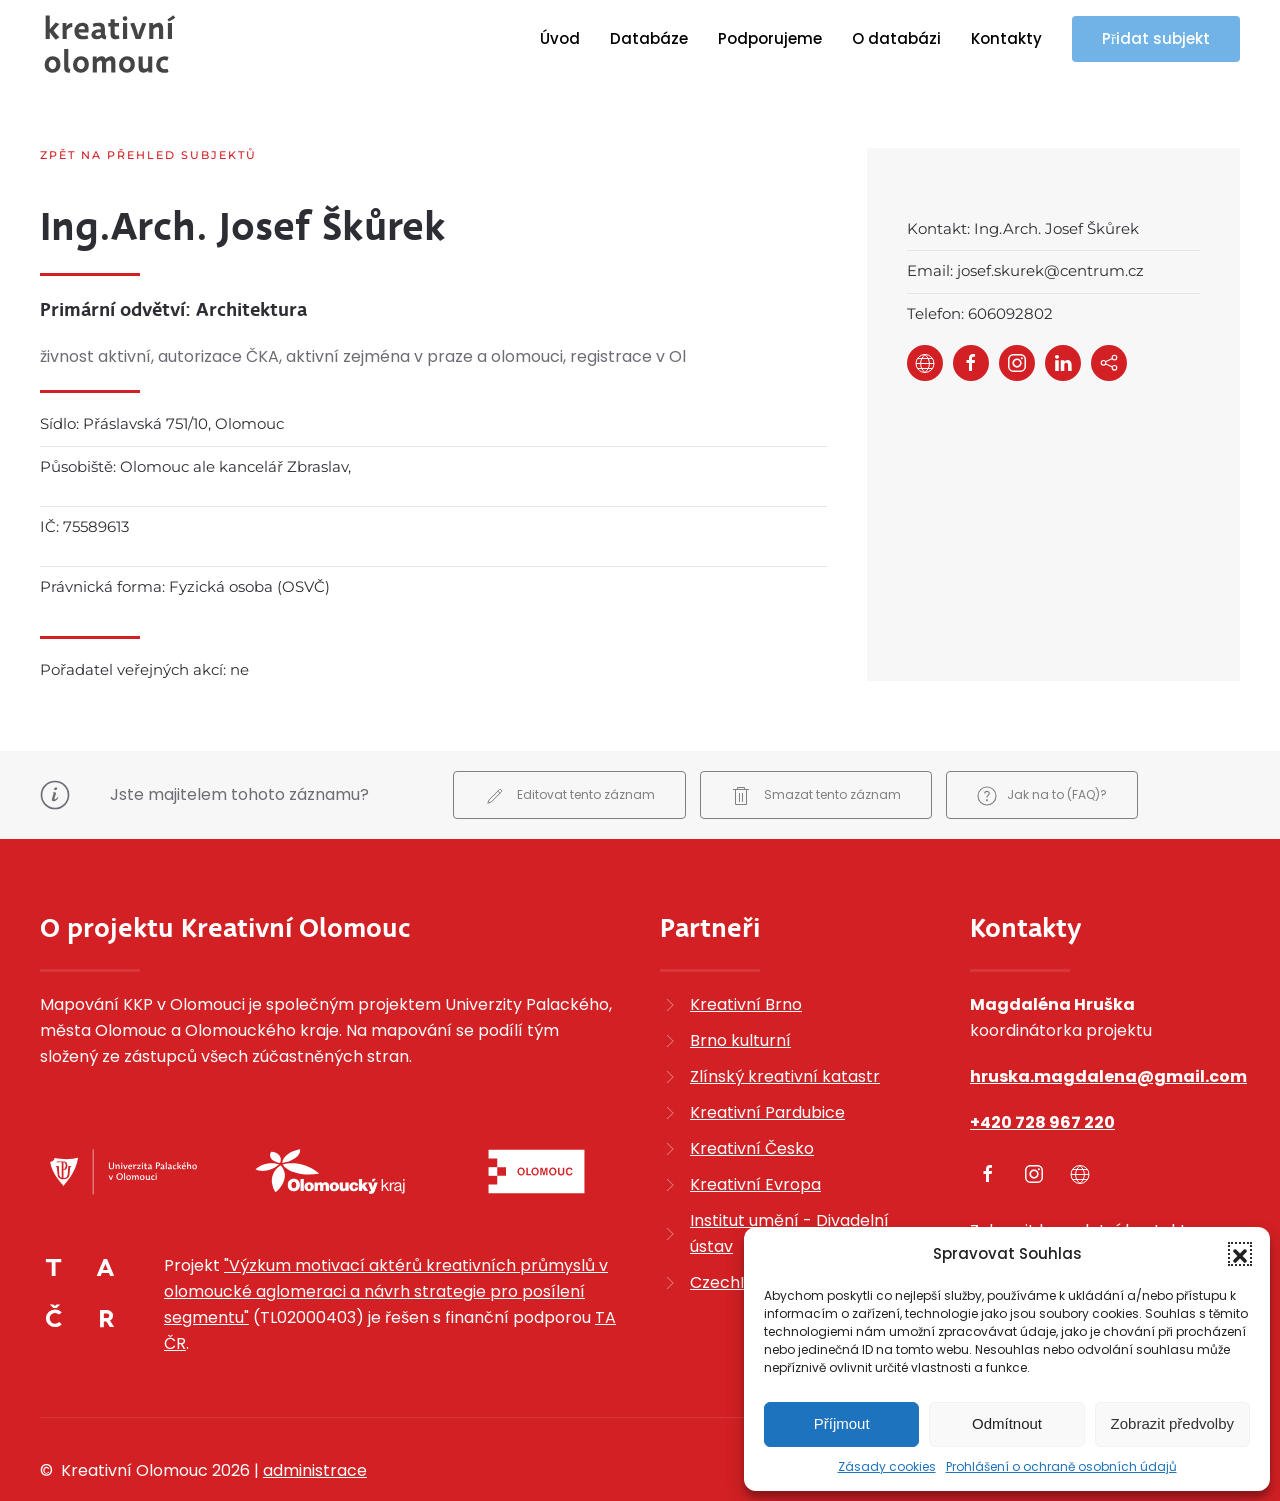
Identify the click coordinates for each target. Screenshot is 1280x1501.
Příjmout (842, 1423)
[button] (1240, 1254)
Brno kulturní (740, 987)
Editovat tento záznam (569, 744)
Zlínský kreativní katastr (785, 1023)
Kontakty (1006, 38)
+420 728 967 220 (1042, 1069)
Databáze (649, 38)
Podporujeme (770, 38)
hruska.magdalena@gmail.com (1108, 1023)
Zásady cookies (887, 1466)
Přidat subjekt (1156, 38)
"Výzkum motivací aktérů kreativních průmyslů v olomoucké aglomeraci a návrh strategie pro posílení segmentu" (386, 1238)
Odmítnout (1007, 1423)
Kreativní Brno (746, 951)
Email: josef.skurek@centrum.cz (1025, 270)
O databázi (896, 38)
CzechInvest (739, 1229)
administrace (315, 1417)
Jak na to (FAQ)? (1042, 744)
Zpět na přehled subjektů (148, 155)
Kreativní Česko (752, 1095)
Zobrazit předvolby (1172, 1423)
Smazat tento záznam (816, 744)
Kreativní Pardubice (767, 1059)
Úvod (560, 38)
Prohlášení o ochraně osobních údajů (1061, 1466)
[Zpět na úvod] (110, 44)
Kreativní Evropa (755, 1131)
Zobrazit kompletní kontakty (1083, 1177)
